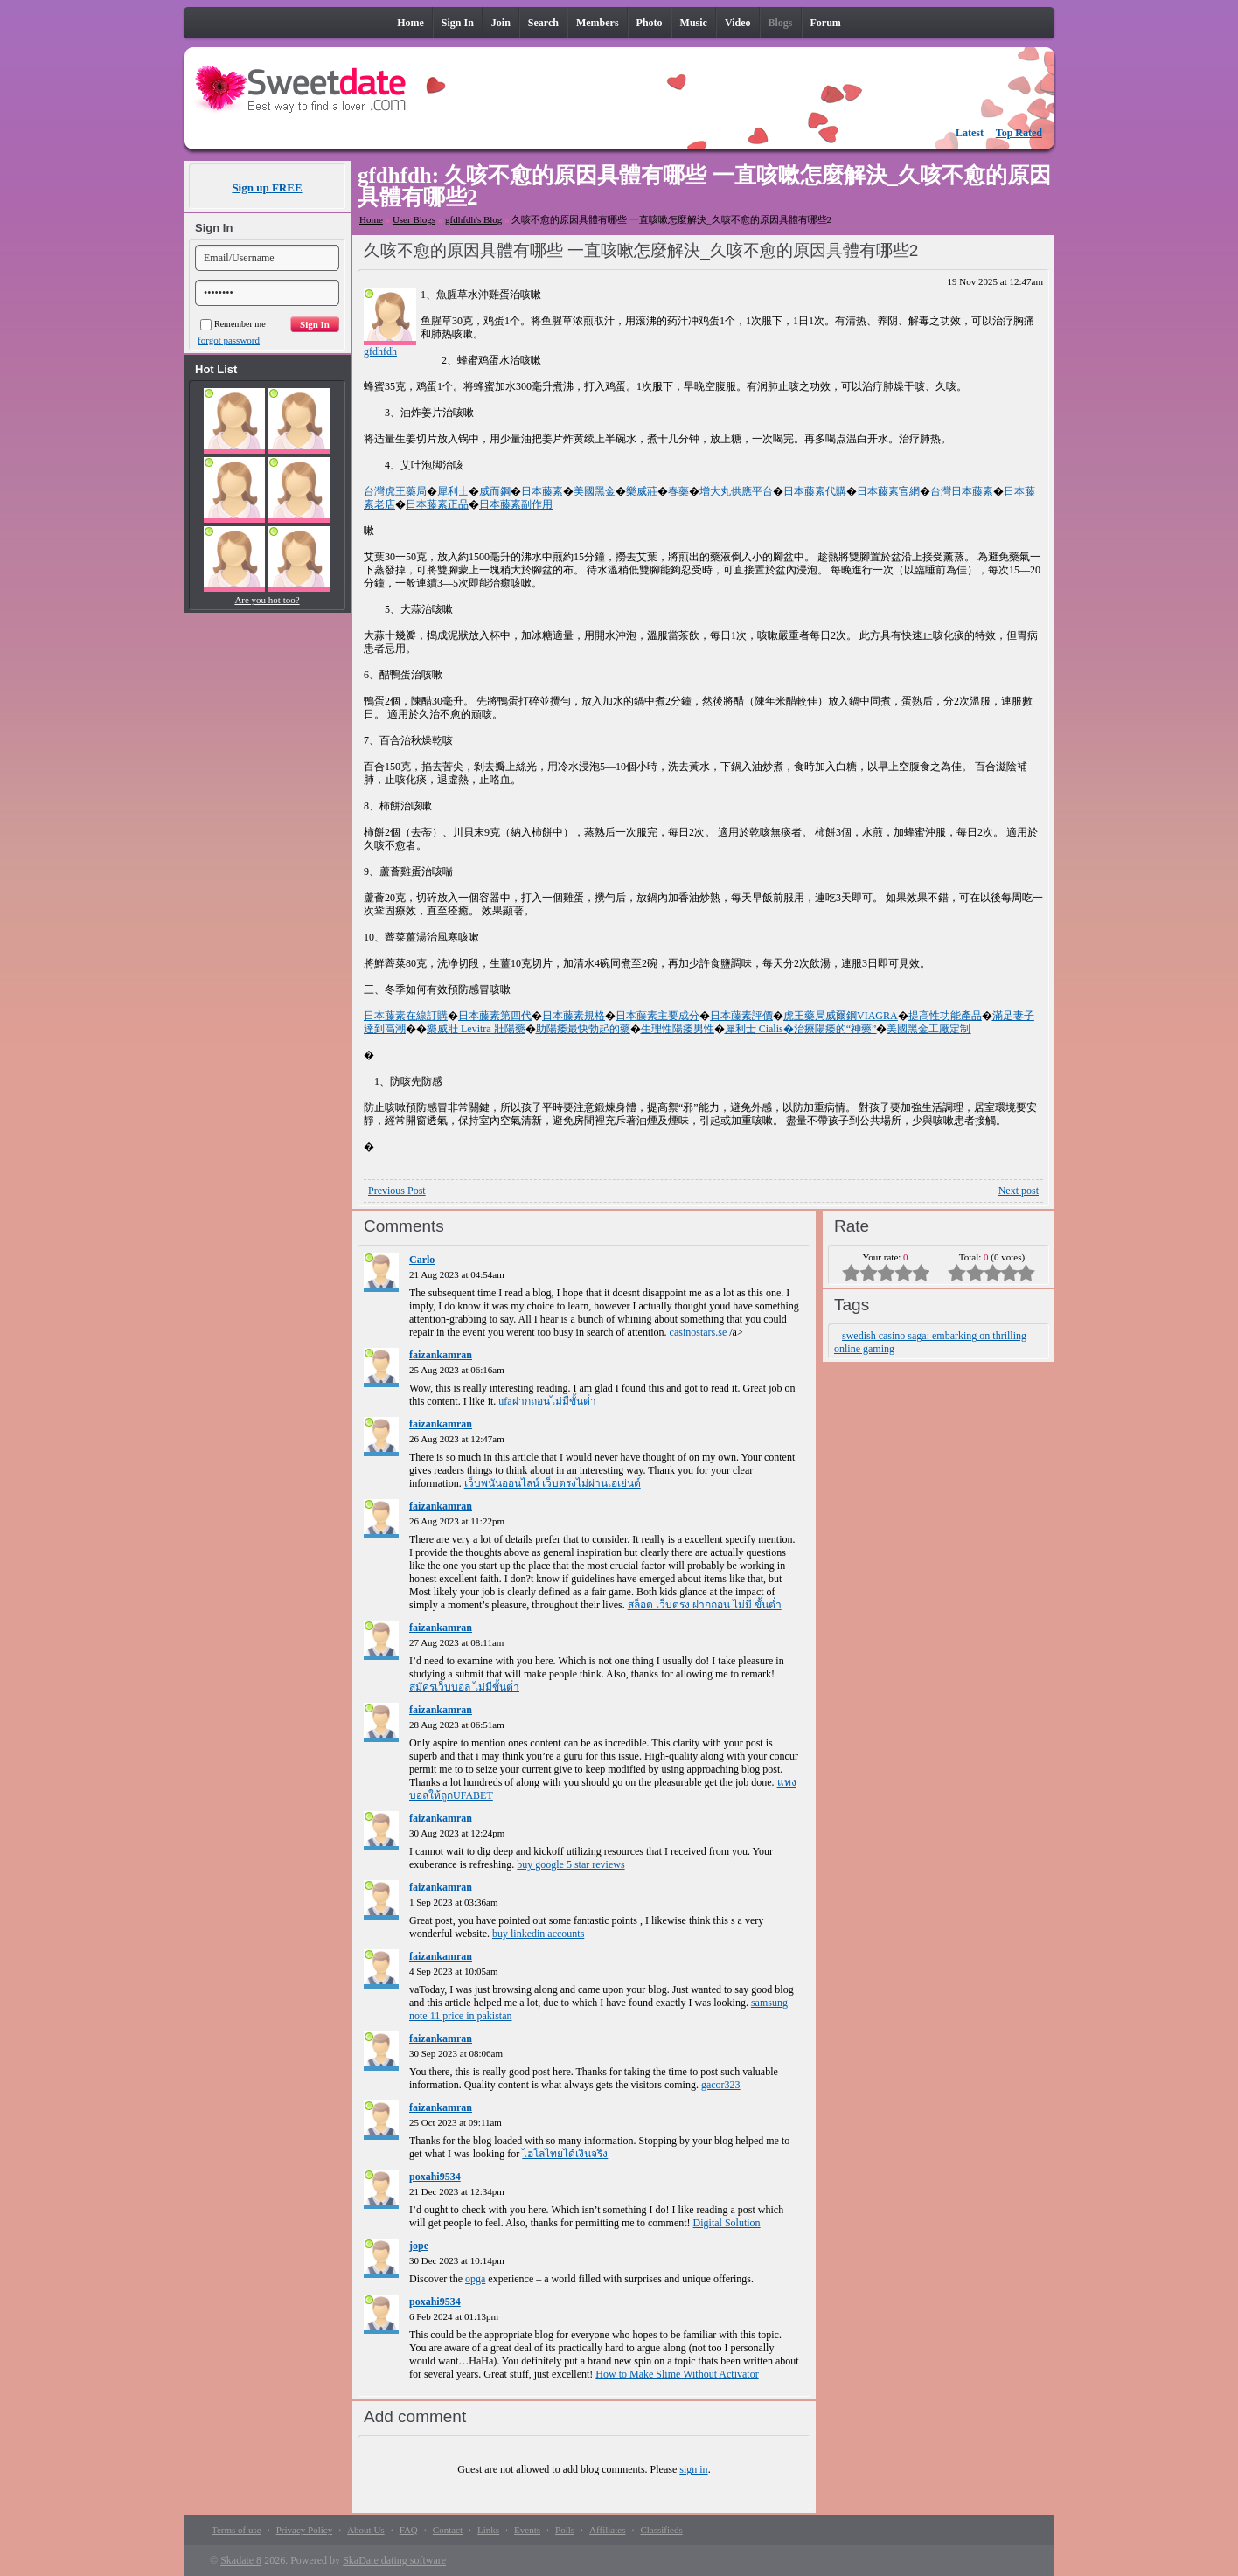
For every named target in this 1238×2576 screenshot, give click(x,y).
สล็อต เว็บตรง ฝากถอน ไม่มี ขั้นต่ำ (705, 1605)
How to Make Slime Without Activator (676, 2374)
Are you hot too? (266, 599)
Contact (448, 2529)
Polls (564, 2529)
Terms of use (236, 2529)
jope (418, 2245)
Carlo (422, 1259)
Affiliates (607, 2529)
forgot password (229, 340)
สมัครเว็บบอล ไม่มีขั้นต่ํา (464, 1687)
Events (527, 2529)
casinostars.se (698, 1332)
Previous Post (397, 1190)
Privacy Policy (304, 2529)
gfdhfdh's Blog (473, 219)
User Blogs (414, 219)
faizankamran (440, 1355)
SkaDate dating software (394, 2560)
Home (371, 219)
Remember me (233, 324)
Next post (1018, 1190)
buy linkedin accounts (538, 1933)
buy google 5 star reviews (570, 1864)
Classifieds (661, 2529)
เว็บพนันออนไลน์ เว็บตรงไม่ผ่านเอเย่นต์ (552, 1483)
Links (488, 2529)
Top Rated (1019, 133)
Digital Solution (727, 2223)
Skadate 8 (240, 2560)
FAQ (409, 2529)
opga (475, 2279)
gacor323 (721, 2085)
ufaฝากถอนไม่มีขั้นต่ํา (546, 1401)
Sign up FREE (267, 187)
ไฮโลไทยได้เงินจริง (565, 2154)
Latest (970, 133)
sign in (693, 2469)
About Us (365, 2529)
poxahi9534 (435, 2176)
